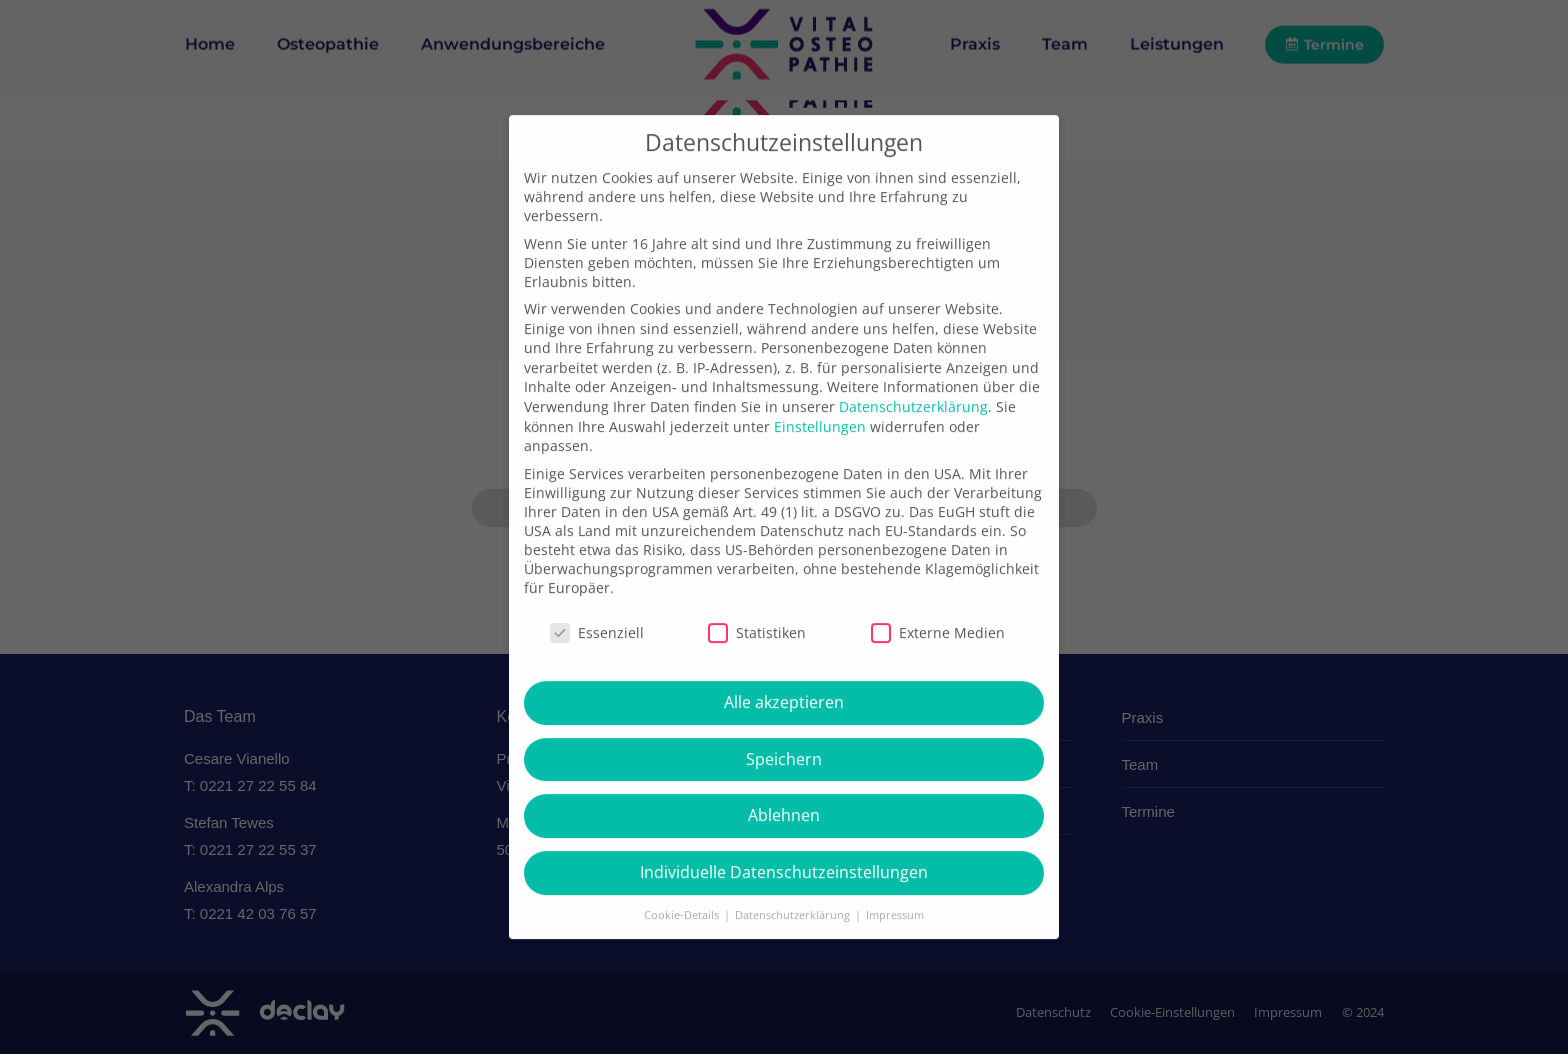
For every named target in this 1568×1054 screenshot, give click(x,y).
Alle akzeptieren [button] (784, 751)
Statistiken (757, 681)
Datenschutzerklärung (913, 455)
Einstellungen (820, 474)
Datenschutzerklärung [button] (794, 964)
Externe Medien (938, 681)
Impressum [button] (895, 964)
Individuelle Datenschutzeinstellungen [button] (784, 921)
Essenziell (597, 681)
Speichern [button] (784, 808)
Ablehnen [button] (784, 864)
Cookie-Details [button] (683, 964)
